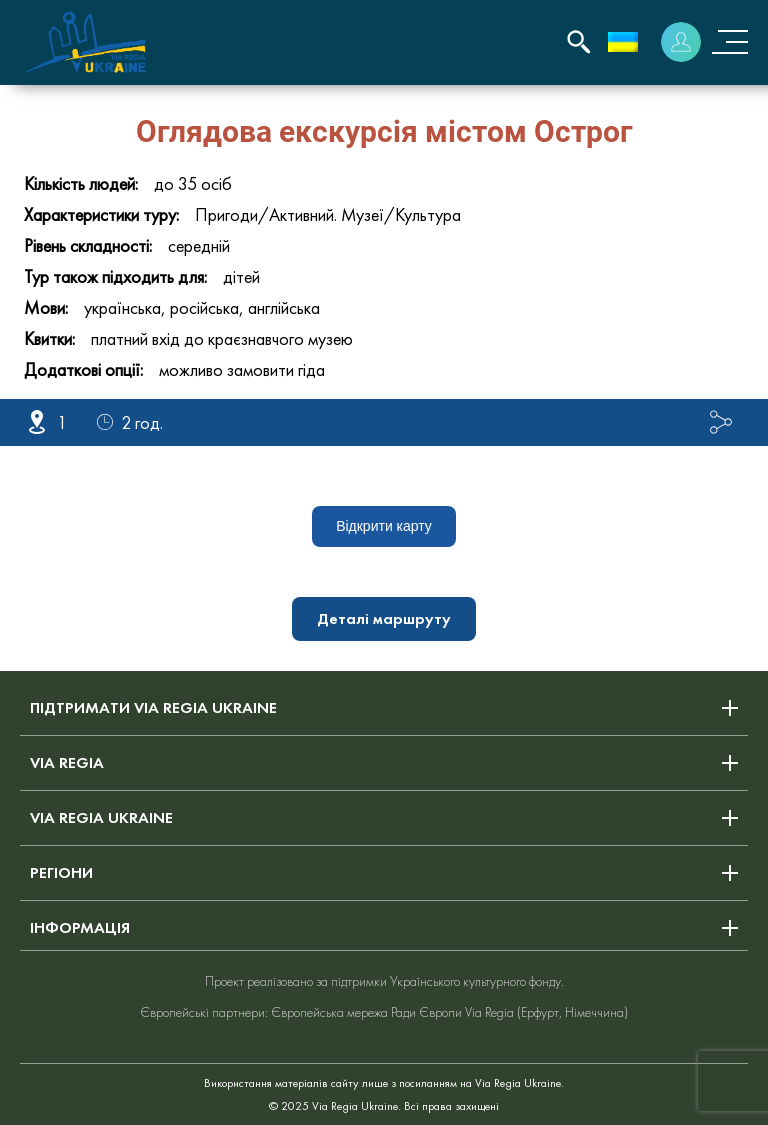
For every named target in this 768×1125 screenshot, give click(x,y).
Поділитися (721, 422)
